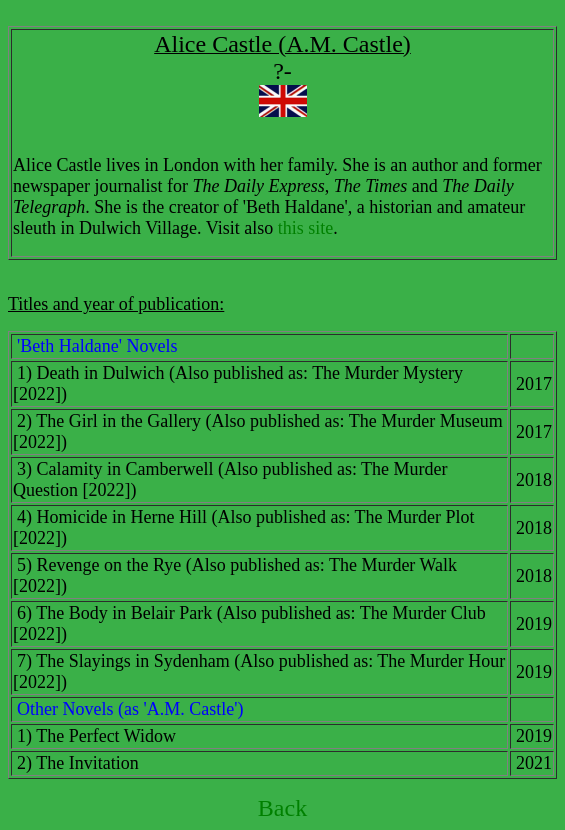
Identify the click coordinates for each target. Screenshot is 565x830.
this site (306, 228)
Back (282, 808)
